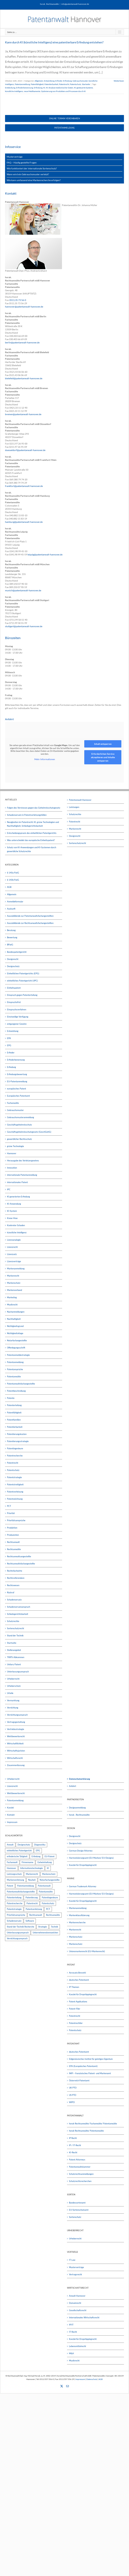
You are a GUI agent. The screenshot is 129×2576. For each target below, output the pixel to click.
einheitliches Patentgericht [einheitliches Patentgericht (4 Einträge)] (19, 1850)
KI (44, 87)
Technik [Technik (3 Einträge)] (54, 1926)
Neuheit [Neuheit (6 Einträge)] (32, 1880)
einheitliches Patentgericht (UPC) (22, 980)
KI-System (12, 1211)
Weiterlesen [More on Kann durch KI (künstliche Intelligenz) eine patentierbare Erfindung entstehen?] (119, 81)
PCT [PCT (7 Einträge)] (48, 1909)
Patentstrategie (14, 1477)
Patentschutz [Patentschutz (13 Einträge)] (48, 1903)
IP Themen (74, 1987)
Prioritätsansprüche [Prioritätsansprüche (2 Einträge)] (16, 1915)
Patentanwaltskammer (79, 2166)
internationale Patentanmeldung (22, 1175)
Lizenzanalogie (14, 1239)
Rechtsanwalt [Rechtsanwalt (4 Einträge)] (35, 1915)
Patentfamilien (14, 1419)
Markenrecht (13, 1275)
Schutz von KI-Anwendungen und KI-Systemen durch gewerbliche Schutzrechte (31, 849)
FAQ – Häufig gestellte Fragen (22, 162)
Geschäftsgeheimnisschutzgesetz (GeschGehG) (29, 1132)
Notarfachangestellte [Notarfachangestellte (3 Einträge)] (50, 1880)
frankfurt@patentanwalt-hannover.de (24, 486)
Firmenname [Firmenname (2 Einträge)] (27, 1862)
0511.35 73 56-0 (17, 300)
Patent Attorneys (77, 2159)
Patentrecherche (15, 1455)
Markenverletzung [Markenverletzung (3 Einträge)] (15, 1880)
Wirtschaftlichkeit (15, 1743)
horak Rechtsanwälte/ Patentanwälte (86, 2130)
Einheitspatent (14, 987)
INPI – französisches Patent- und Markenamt (90, 2073)
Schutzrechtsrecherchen (80, 2181)
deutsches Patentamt (79, 1980)
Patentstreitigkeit (15, 1484)
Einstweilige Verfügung (17, 1016)
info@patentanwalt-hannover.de (75, 4)
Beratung (11, 930)
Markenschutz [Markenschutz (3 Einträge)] (48, 1874)
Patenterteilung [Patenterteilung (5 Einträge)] (14, 1897)
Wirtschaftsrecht (15, 1758)
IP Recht (73, 2138)
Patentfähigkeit (37, 84)
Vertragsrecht (75, 2274)
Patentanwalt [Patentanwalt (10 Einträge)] (44, 1885)
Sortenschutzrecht (15, 1628)
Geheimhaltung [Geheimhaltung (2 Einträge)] (44, 1862)
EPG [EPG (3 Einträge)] (38, 1850)
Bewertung (12, 937)
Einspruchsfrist (14, 1002)
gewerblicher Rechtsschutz (19, 1139)
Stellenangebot (14, 1650)
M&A (71, 2353)
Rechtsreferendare (15, 1578)
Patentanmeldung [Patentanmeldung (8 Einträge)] (25, 1885)
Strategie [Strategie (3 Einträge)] (42, 1926)
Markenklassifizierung (79, 1915)
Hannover (11, 1153)
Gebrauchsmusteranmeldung (20, 1117)
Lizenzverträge (14, 1261)
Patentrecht (64, 84)
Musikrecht (12, 1304)
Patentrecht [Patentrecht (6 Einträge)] (32, 1903)
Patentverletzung (15, 1491)
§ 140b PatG (13, 880)
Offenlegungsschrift (16, 1347)
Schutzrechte (13, 1621)
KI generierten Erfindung (18, 1196)
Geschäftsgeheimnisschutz (19, 1124)
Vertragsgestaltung (16, 1722)
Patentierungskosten (17, 1434)
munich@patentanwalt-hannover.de (23, 590)
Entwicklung (49, 81)
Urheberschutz (14, 1686)
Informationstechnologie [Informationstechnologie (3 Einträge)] (31, 1868)
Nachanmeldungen (15, 1311)
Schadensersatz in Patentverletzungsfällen (27, 815)
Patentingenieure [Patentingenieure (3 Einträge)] (50, 1897)
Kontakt (11, 1814)
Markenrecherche (77, 1922)
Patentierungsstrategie (18, 1441)
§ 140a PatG (13, 872)
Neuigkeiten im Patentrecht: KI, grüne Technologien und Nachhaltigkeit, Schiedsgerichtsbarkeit (33, 824)
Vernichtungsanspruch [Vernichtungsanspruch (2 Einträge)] (17, 1938)
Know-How (12, 1218)
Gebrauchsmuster (80, 81)
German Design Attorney (81, 1850)
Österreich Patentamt (79, 2080)
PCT (9, 1506)
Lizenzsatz (12, 1254)
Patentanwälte (14, 1376)
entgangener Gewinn (17, 1024)
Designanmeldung (77, 1807)
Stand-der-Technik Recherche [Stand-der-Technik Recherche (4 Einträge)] (20, 1926)
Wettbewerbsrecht (16, 1736)
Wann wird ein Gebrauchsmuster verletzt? (28, 174)
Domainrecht (75, 2303)
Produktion (12, 1527)
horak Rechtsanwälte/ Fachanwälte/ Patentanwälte (93, 2123)
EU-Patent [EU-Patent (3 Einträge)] (49, 1856)
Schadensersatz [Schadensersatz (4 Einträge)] (14, 1920)
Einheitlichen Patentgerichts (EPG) (23, 973)
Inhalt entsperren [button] (103, 743)
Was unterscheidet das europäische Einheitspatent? (31, 840)
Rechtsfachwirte (14, 1570)
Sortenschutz (75, 2217)
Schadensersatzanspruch (18, 1606)
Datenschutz (91, 2379)
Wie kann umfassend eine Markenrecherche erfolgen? (34, 180)
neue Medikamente (32, 91)
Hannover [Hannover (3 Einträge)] (11, 1868)
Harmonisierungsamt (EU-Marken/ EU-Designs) (91, 1858)
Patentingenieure (15, 1448)
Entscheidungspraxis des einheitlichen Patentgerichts (31, 833)
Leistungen (74, 807)
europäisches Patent (16, 1088)
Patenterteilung (14, 1405)
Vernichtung (12, 1707)
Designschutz (13, 966)
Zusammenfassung (16, 1765)
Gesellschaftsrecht (77, 2310)
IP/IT (71, 2324)
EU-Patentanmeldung (17, 1081)
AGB (9, 887)
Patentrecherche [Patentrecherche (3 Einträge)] (14, 1903)
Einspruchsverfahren (16, 1009)
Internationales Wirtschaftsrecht (84, 2317)
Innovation (12, 1167)
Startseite (86, 84)
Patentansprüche (15, 1369)
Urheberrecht (13, 1678)
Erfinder (58, 81)
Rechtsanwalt (13, 1542)
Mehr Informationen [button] (44, 759)
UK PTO (72, 2087)
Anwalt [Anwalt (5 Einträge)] (10, 1844)
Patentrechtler (76, 2023)
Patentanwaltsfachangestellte (21, 1383)
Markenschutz (13, 1283)
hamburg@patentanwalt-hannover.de (24, 521)
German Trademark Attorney (82, 1886)
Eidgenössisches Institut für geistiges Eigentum (91, 2059)
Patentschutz (75, 84)
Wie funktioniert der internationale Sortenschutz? (32, 168)
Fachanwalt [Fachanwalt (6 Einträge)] (12, 1862)
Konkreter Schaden (16, 1225)
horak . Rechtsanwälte (79, 1814)
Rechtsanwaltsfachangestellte (21, 1563)
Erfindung (67, 81)
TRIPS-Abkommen (15, 1657)
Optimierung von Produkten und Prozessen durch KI (63, 91)
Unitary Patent (14, 1664)
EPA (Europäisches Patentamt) (83, 2066)
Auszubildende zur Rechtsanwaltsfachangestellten (30, 923)
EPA (9, 1038)
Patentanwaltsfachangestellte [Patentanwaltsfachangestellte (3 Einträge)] (21, 1891)
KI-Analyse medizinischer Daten (59, 87)
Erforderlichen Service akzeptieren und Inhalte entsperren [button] (103, 757)
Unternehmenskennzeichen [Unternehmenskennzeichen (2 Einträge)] (45, 1932)
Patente (10, 1398)
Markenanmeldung (16, 1268)
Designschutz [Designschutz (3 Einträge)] (24, 1844)
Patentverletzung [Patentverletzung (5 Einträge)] (34, 1909)
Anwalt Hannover (77, 2295)
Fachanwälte (13, 1103)
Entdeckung (10, 87)
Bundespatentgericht (17, 952)
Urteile (10, 1693)
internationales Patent (17, 1182)
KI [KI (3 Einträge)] (48, 1868)
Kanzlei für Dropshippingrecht (83, 1865)
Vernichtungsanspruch (17, 1714)
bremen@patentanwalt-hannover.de (23, 414)
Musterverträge (14, 156)
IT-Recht (73, 2332)
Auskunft (11, 908)
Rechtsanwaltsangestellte (19, 1556)
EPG (9, 1045)
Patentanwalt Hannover (80, 800)
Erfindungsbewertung (17, 1074)
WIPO (72, 2102)
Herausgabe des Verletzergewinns (23, 1160)
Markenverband (14, 1290)
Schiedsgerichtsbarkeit (17, 1614)
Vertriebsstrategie (15, 1729)
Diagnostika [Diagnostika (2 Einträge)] (39, 1844)
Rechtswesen (13, 1585)
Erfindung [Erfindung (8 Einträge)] (36, 1856)
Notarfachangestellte (17, 1340)
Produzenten (13, 1535)
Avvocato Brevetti (77, 1972)
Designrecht (12, 959)
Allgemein (39, 81)
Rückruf (10, 1592)
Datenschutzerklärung (79, 1779)
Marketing (12, 1297)
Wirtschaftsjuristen (16, 1750)
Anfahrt (9, 719)
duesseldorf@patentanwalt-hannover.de (25, 450)
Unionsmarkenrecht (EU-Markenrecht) (87, 1951)
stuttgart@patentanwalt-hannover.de (23, 626)
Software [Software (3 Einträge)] (30, 1920)
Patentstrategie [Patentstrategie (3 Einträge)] (14, 1909)
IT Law (72, 2260)
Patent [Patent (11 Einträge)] (10, 1885)
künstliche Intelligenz (14, 91)
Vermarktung (13, 1700)
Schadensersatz (14, 1599)
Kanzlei (10, 1807)
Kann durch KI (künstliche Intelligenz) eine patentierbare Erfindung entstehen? (54, 42)
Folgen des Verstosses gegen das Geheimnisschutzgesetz (33, 807)
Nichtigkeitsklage (15, 1333)
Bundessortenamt (77, 2202)
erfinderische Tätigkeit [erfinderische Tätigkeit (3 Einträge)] (17, 1856)
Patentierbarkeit (51, 84)
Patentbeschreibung (16, 1391)
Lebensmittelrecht (77, 2346)
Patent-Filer (74, 2008)
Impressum (12, 1822)
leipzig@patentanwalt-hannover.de (44, 554)
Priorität (11, 1513)
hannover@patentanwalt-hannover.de (24, 306)
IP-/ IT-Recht (75, 2145)
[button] (7, 2569)
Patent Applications (78, 2001)
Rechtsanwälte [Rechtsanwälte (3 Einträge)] (53, 1915)
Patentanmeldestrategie (18, 1355)
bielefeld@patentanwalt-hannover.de (23, 378)
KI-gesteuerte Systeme (83, 87)
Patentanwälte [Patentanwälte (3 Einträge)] (46, 1891)
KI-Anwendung (14, 1203)
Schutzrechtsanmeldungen (81, 2174)
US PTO (72, 2095)
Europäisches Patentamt (18, 1095)
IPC (8, 1189)
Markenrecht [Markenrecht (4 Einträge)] (32, 1874)
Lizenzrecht (12, 1247)
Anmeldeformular (15, 901)
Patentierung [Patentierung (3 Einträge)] (32, 1897)
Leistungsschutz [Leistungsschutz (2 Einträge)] (14, 1874)
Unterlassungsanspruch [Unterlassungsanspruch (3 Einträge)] (18, 1932)
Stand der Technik (15, 1635)
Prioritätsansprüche (16, 1520)
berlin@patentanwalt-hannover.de (22, 342)
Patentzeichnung (15, 1499)
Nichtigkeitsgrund (15, 1326)
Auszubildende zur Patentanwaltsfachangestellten (30, 916)
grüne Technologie (15, 1146)
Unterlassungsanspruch (18, 1671)
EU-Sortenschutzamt (78, 2210)
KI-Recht (73, 2152)
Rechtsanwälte (14, 1549)
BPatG (10, 944)
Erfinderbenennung (24, 87)
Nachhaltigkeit (14, 1319)
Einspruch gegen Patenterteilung (22, 995)
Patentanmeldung (22, 84)
